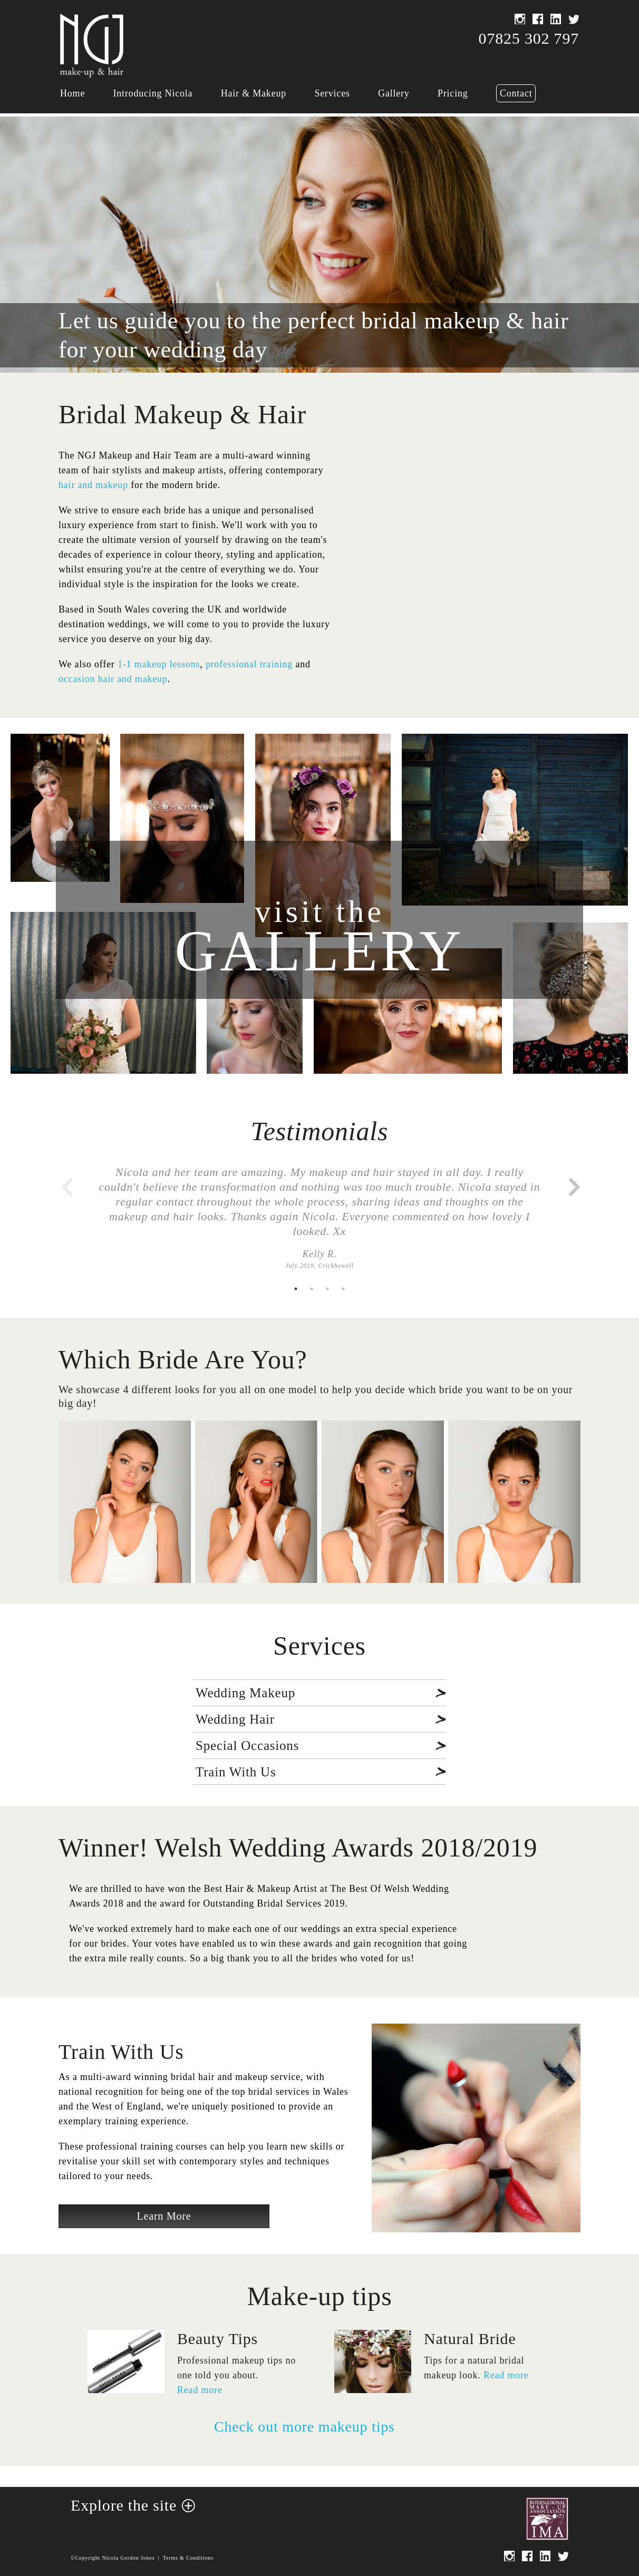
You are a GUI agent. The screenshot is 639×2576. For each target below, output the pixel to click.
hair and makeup (93, 485)
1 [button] (296, 1289)
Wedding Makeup (245, 1693)
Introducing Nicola (153, 93)
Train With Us (236, 1772)
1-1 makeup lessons (159, 664)
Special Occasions (247, 1745)
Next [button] (573, 1182)
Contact (516, 93)
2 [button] (311, 1289)
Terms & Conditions (188, 2558)
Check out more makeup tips (304, 2426)
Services (332, 93)
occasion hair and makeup (113, 679)
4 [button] (343, 1289)
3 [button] (327, 1289)
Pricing (453, 93)
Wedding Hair (235, 1719)
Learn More (164, 2216)
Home (72, 93)
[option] (319, 1223)
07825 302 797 (529, 38)
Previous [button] (66, 1182)
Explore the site (124, 2505)
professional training (249, 664)
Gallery (394, 93)
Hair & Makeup (253, 93)
